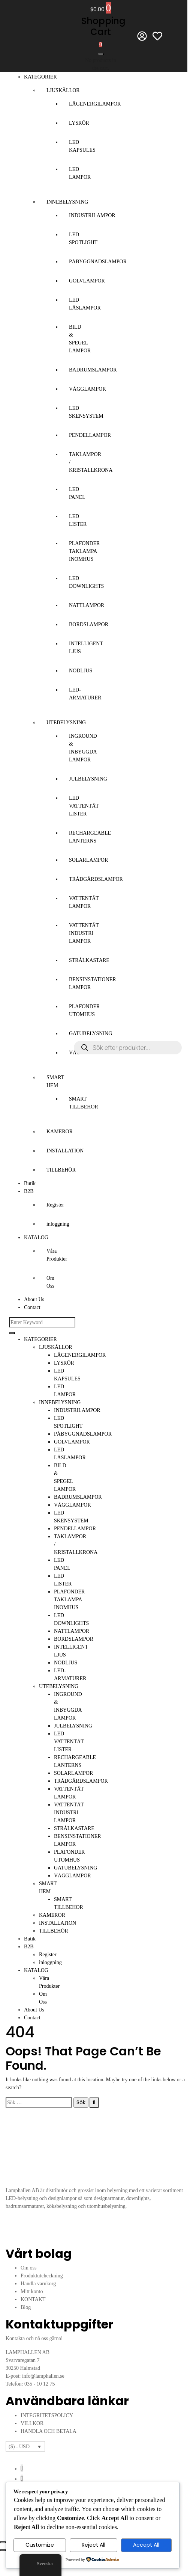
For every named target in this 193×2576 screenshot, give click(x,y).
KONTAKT (33, 2299)
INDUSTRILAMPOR (92, 215)
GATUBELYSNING (90, 1033)
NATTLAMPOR (86, 605)
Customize (39, 2545)
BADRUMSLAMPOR (93, 370)
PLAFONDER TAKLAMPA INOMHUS (84, 551)
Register (55, 1205)
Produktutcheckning (42, 2276)
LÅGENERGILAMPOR (95, 104)
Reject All (93, 2545)
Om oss (28, 2268)
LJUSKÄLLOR (63, 90)
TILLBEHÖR (61, 1170)
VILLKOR (32, 2423)
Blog (26, 2307)
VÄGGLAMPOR (87, 389)
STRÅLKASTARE (89, 960)
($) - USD (19, 2446)
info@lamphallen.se (43, 2376)
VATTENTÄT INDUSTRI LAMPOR (84, 933)
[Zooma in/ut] (3, 2542)
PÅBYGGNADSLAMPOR (98, 261)
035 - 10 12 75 (39, 2384)
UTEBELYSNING (66, 722)
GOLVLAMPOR (87, 281)
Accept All (146, 2545)
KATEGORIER (40, 77)
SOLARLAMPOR (88, 860)
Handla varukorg (38, 2283)
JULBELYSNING (88, 779)
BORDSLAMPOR (88, 624)
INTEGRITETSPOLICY (47, 2415)
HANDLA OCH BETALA (48, 2431)
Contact (32, 1307)
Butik (30, 1183)
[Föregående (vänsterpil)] (3, 2550)
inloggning (57, 1224)
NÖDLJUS (80, 670)
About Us (34, 1299)
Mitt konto (32, 2291)
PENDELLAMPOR (90, 435)
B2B (29, 1191)
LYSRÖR (79, 123)
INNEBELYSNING (67, 202)
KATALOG (36, 1237)
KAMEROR (59, 1131)
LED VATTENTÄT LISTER (84, 806)
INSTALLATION (65, 1151)
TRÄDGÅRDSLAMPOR (96, 879)
